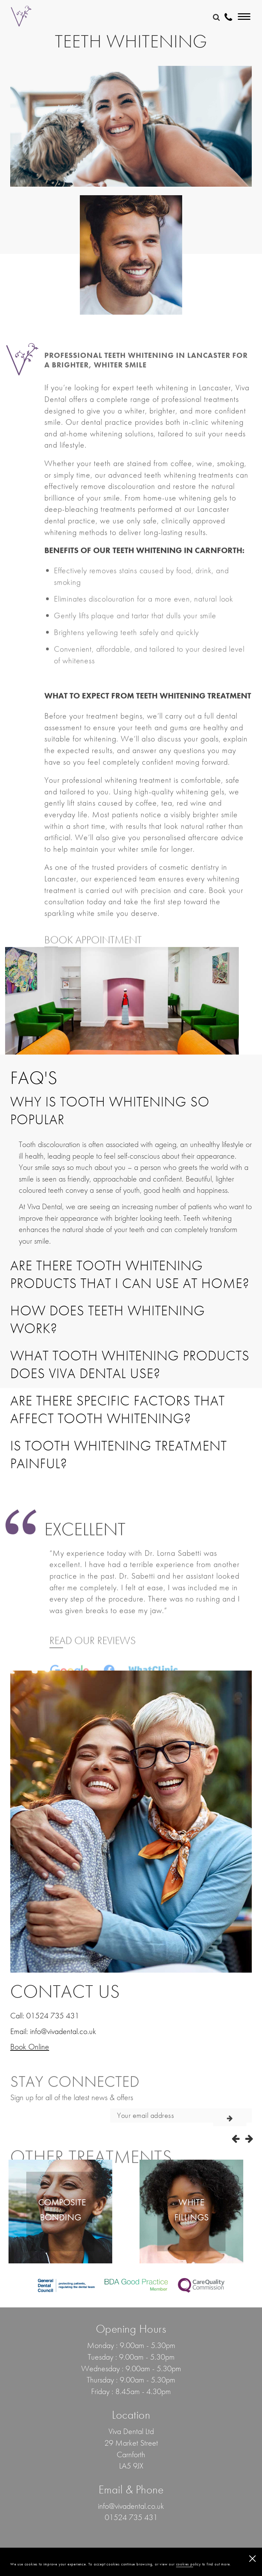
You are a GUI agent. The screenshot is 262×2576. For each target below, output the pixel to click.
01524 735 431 (52, 2015)
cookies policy (188, 2564)
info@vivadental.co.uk (63, 2031)
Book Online (29, 2046)
